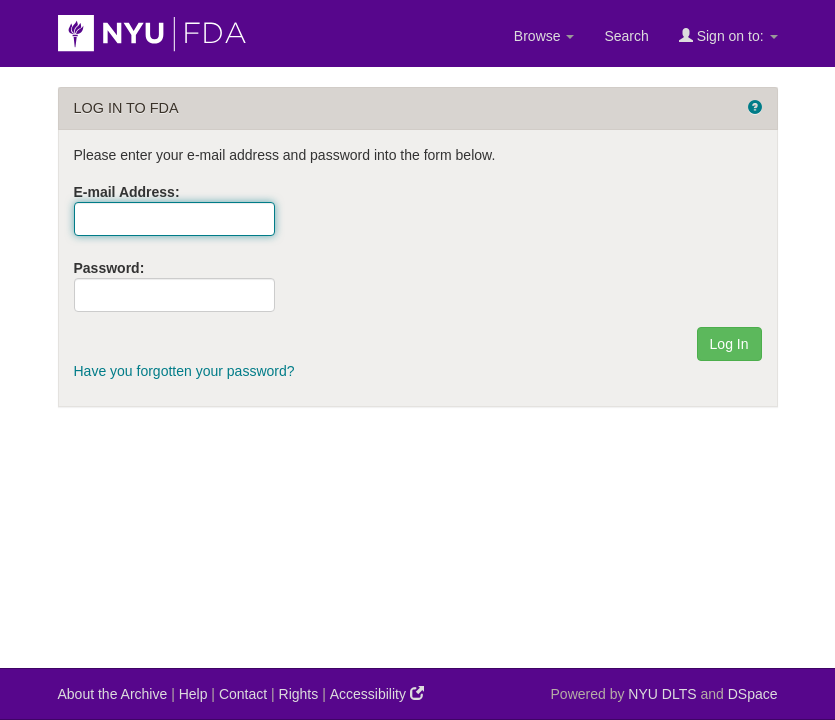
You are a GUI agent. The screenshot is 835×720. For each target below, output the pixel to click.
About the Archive (113, 694)
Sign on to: (728, 35)
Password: (109, 268)
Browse (544, 36)
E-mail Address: (127, 192)
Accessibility (377, 693)
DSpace (753, 694)
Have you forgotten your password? (184, 371)
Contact (243, 694)
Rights (299, 694)
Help (193, 694)
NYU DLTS (662, 694)
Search (626, 36)
